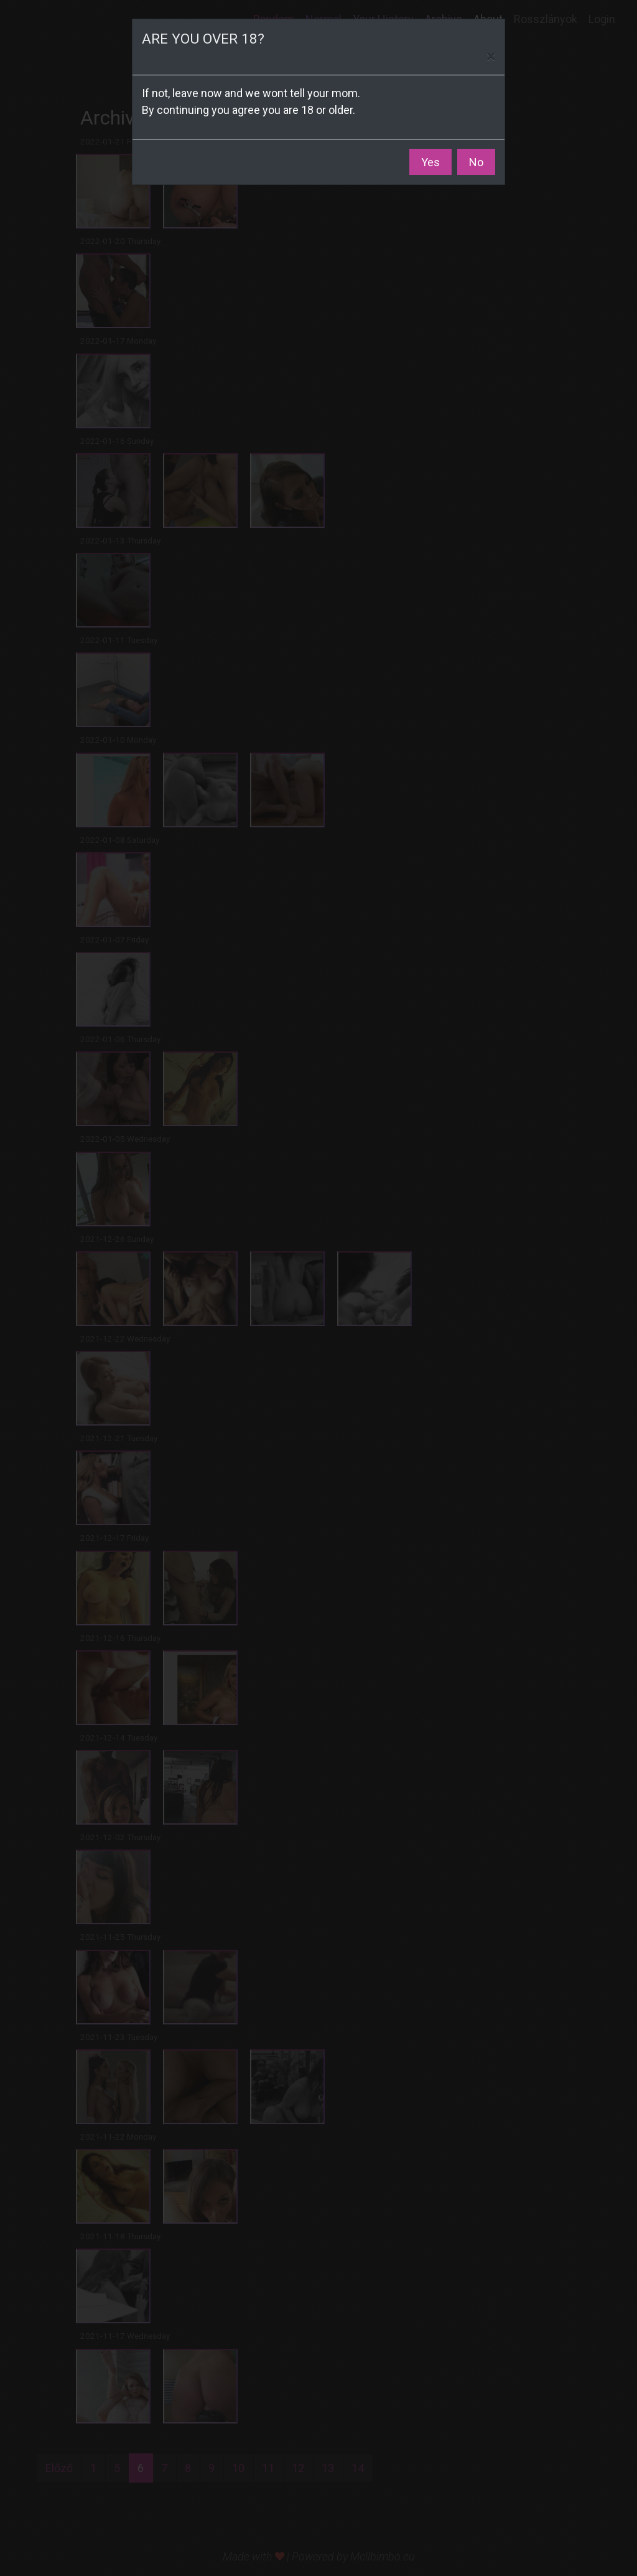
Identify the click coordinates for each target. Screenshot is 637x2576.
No (476, 162)
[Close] (490, 57)
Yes (430, 162)
